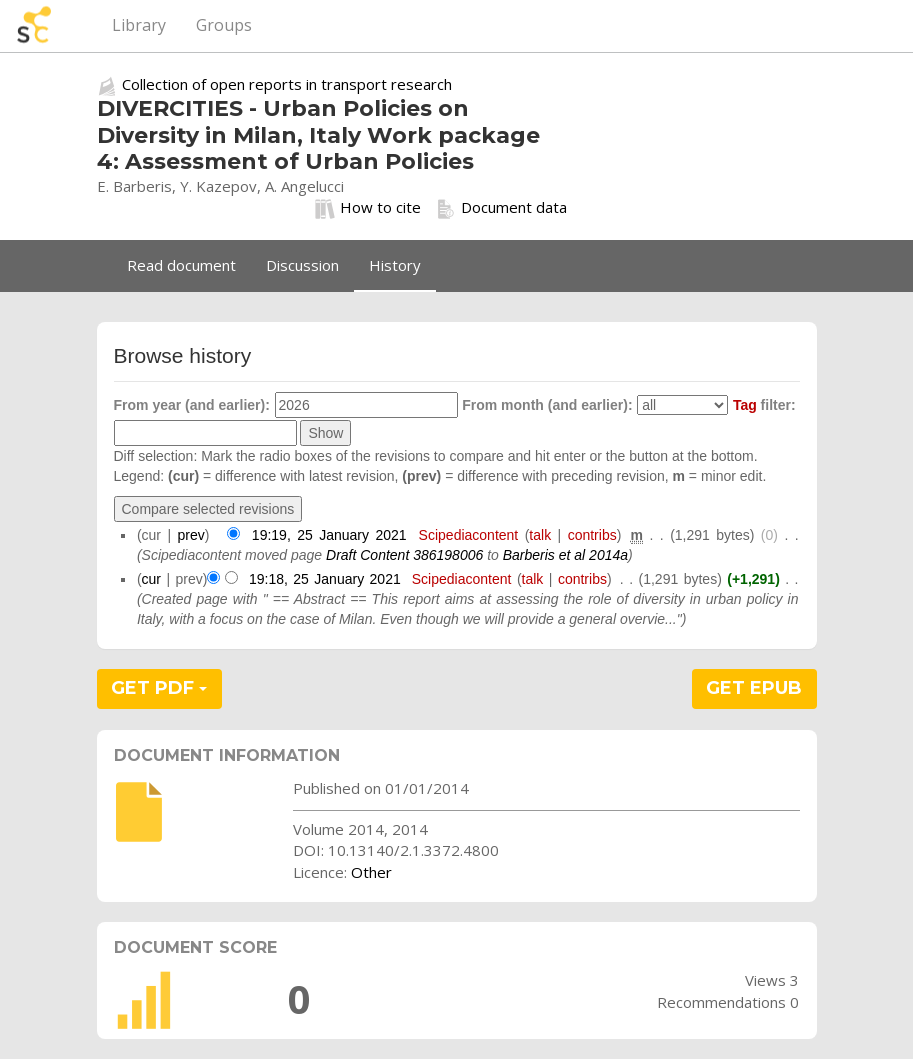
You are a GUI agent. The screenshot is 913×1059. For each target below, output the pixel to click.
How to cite (368, 208)
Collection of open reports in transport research (287, 84)
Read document (181, 265)
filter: (764, 405)
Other (371, 872)
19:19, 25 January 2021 (329, 535)
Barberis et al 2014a (565, 555)
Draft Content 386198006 (404, 555)
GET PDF (159, 688)
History (395, 265)
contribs (592, 535)
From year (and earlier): (192, 405)
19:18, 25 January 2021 (325, 579)
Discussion (302, 265)
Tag (745, 405)
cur (151, 579)
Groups (224, 25)
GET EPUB (754, 688)
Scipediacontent (469, 535)
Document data (501, 208)
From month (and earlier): (547, 405)
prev (191, 535)
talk (540, 535)
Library (139, 25)
